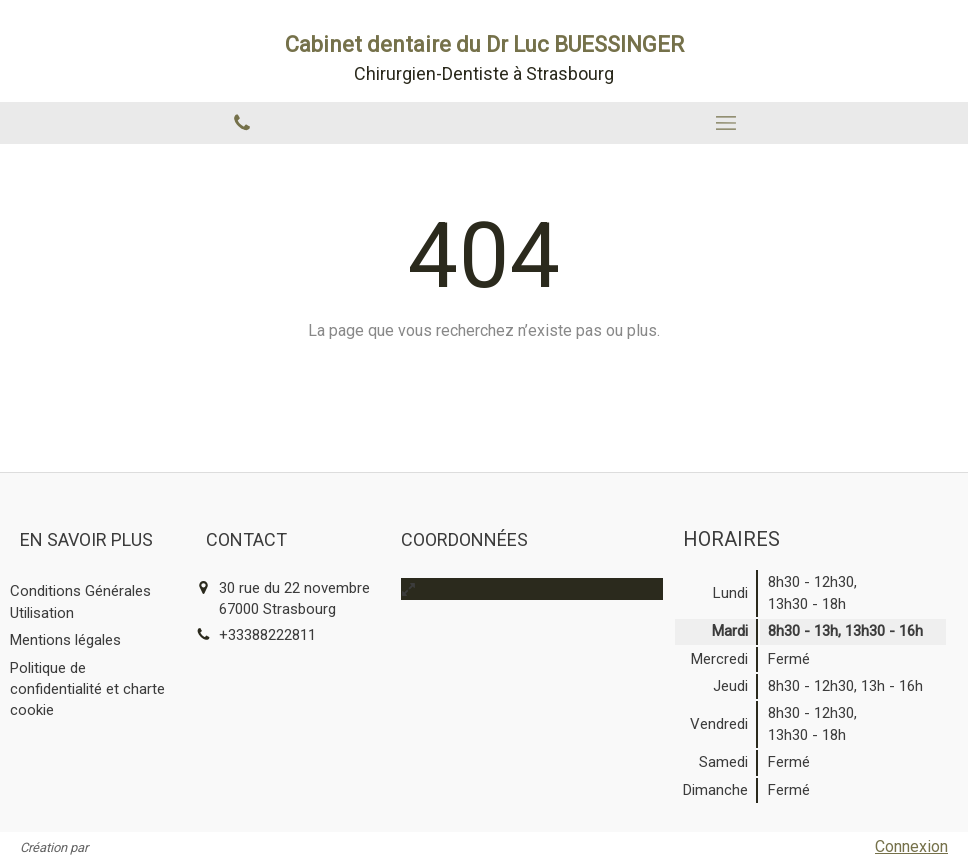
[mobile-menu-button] (726, 123)
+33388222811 (267, 635)
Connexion (911, 846)
